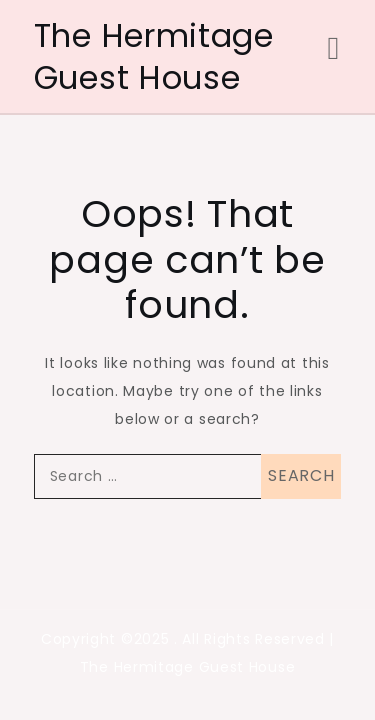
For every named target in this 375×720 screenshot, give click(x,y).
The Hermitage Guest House (154, 56)
